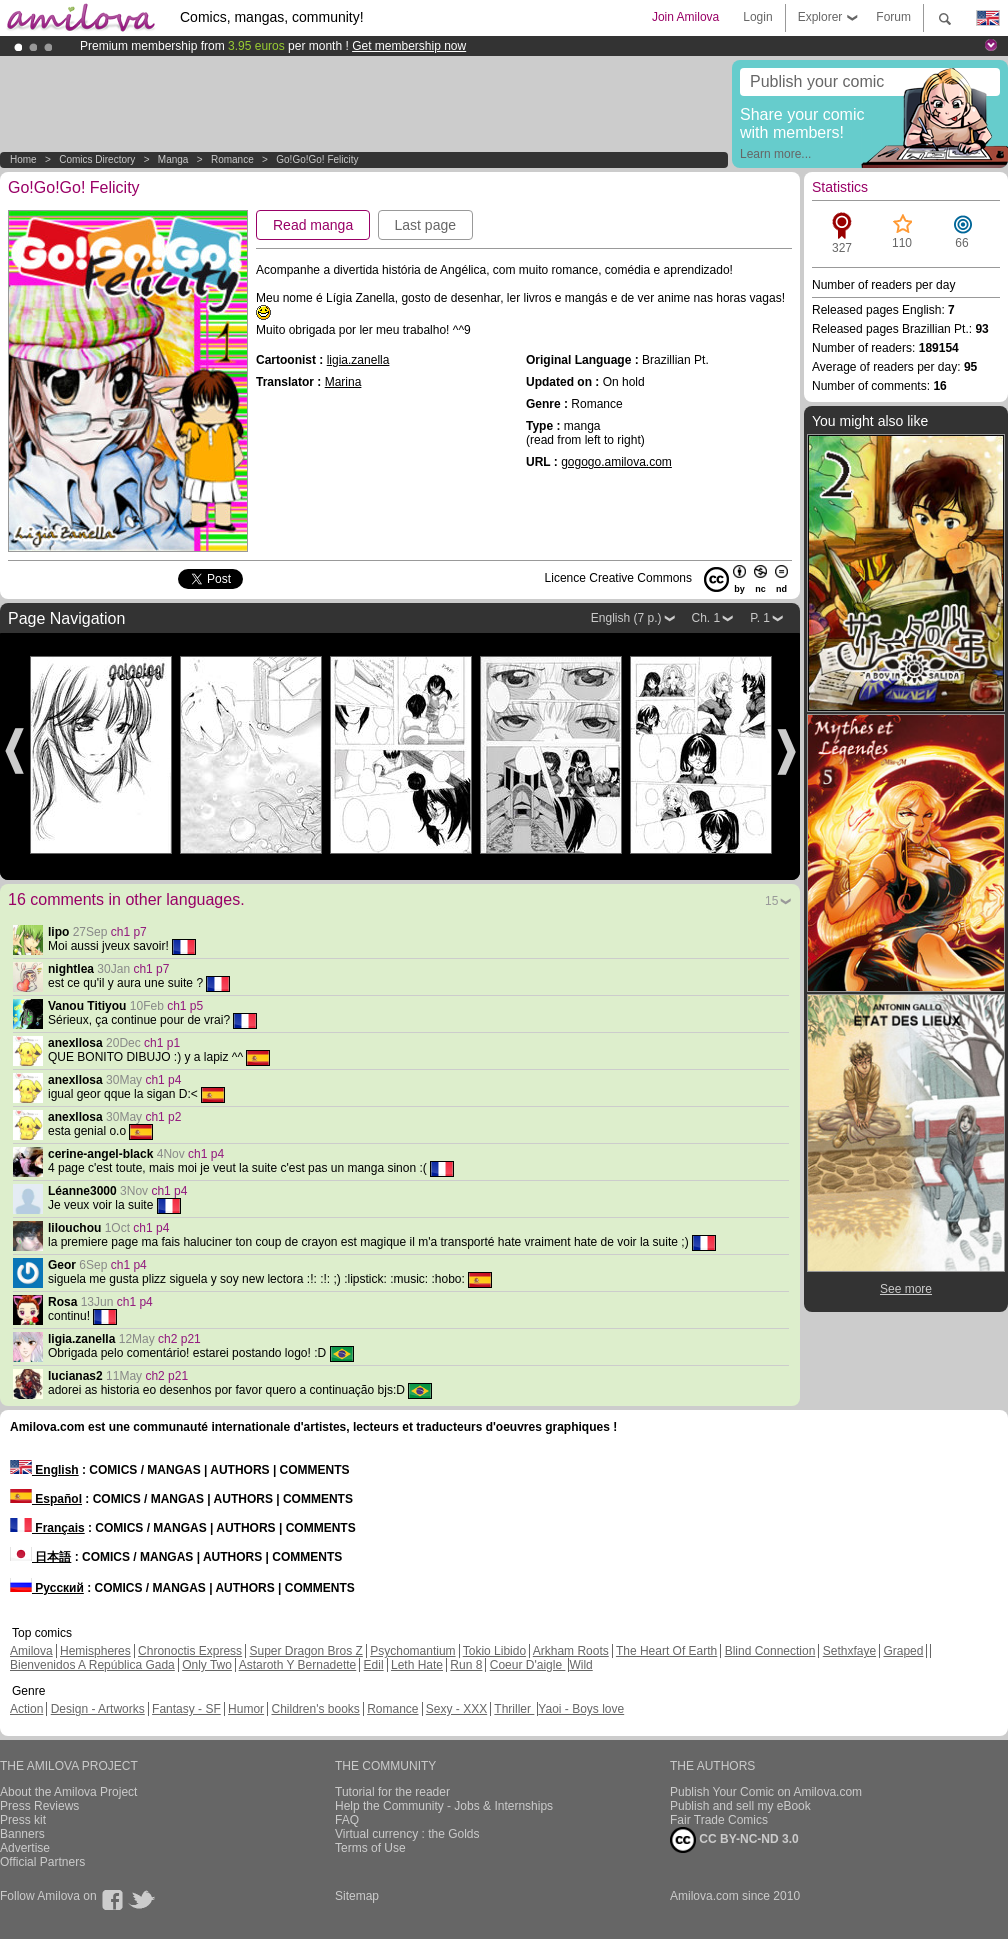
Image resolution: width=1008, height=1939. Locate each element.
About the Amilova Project (68, 1792)
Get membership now (409, 46)
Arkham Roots (571, 1651)
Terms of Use (370, 1848)
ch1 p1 (162, 1043)
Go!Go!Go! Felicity (317, 159)
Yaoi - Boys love (581, 1709)
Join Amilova (685, 17)
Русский (47, 1588)
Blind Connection (770, 1651)
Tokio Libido (494, 1651)
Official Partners (42, 1862)
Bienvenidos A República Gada (92, 1665)
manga (173, 159)
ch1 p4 (163, 1080)
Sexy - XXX (456, 1709)
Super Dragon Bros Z (305, 1651)
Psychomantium (412, 1651)
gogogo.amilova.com (616, 462)
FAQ (347, 1820)
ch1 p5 (185, 1006)
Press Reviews (39, 1806)
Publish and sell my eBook (740, 1806)
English (44, 1470)
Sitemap (357, 1896)
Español (46, 1499)
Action (26, 1709)
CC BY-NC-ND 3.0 (734, 1840)
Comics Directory (97, 159)
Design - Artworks (98, 1709)
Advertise (25, 1848)
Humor (246, 1709)
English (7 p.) (626, 618)
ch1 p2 (163, 1117)
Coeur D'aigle (528, 1665)
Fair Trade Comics (719, 1820)
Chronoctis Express (190, 1651)
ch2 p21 (179, 1339)
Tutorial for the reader (392, 1792)
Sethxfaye (849, 1651)
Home (23, 159)
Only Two (207, 1665)
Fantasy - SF (186, 1709)
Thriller (514, 1709)
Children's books (315, 1709)
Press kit (23, 1820)
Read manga (313, 225)
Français (47, 1528)
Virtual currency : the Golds (407, 1834)
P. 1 (760, 618)
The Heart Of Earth (666, 1651)
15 (771, 901)
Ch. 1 (706, 618)
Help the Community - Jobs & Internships (444, 1806)
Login (757, 17)
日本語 (40, 1557)
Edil (374, 1665)
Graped (903, 1651)
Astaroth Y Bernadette (298, 1665)
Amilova (31, 1651)
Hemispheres (95, 1651)
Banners (22, 1834)
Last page (426, 225)
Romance (232, 159)
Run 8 (466, 1665)
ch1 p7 (129, 932)
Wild (580, 1665)
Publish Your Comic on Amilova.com (766, 1792)
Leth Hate (417, 1665)
